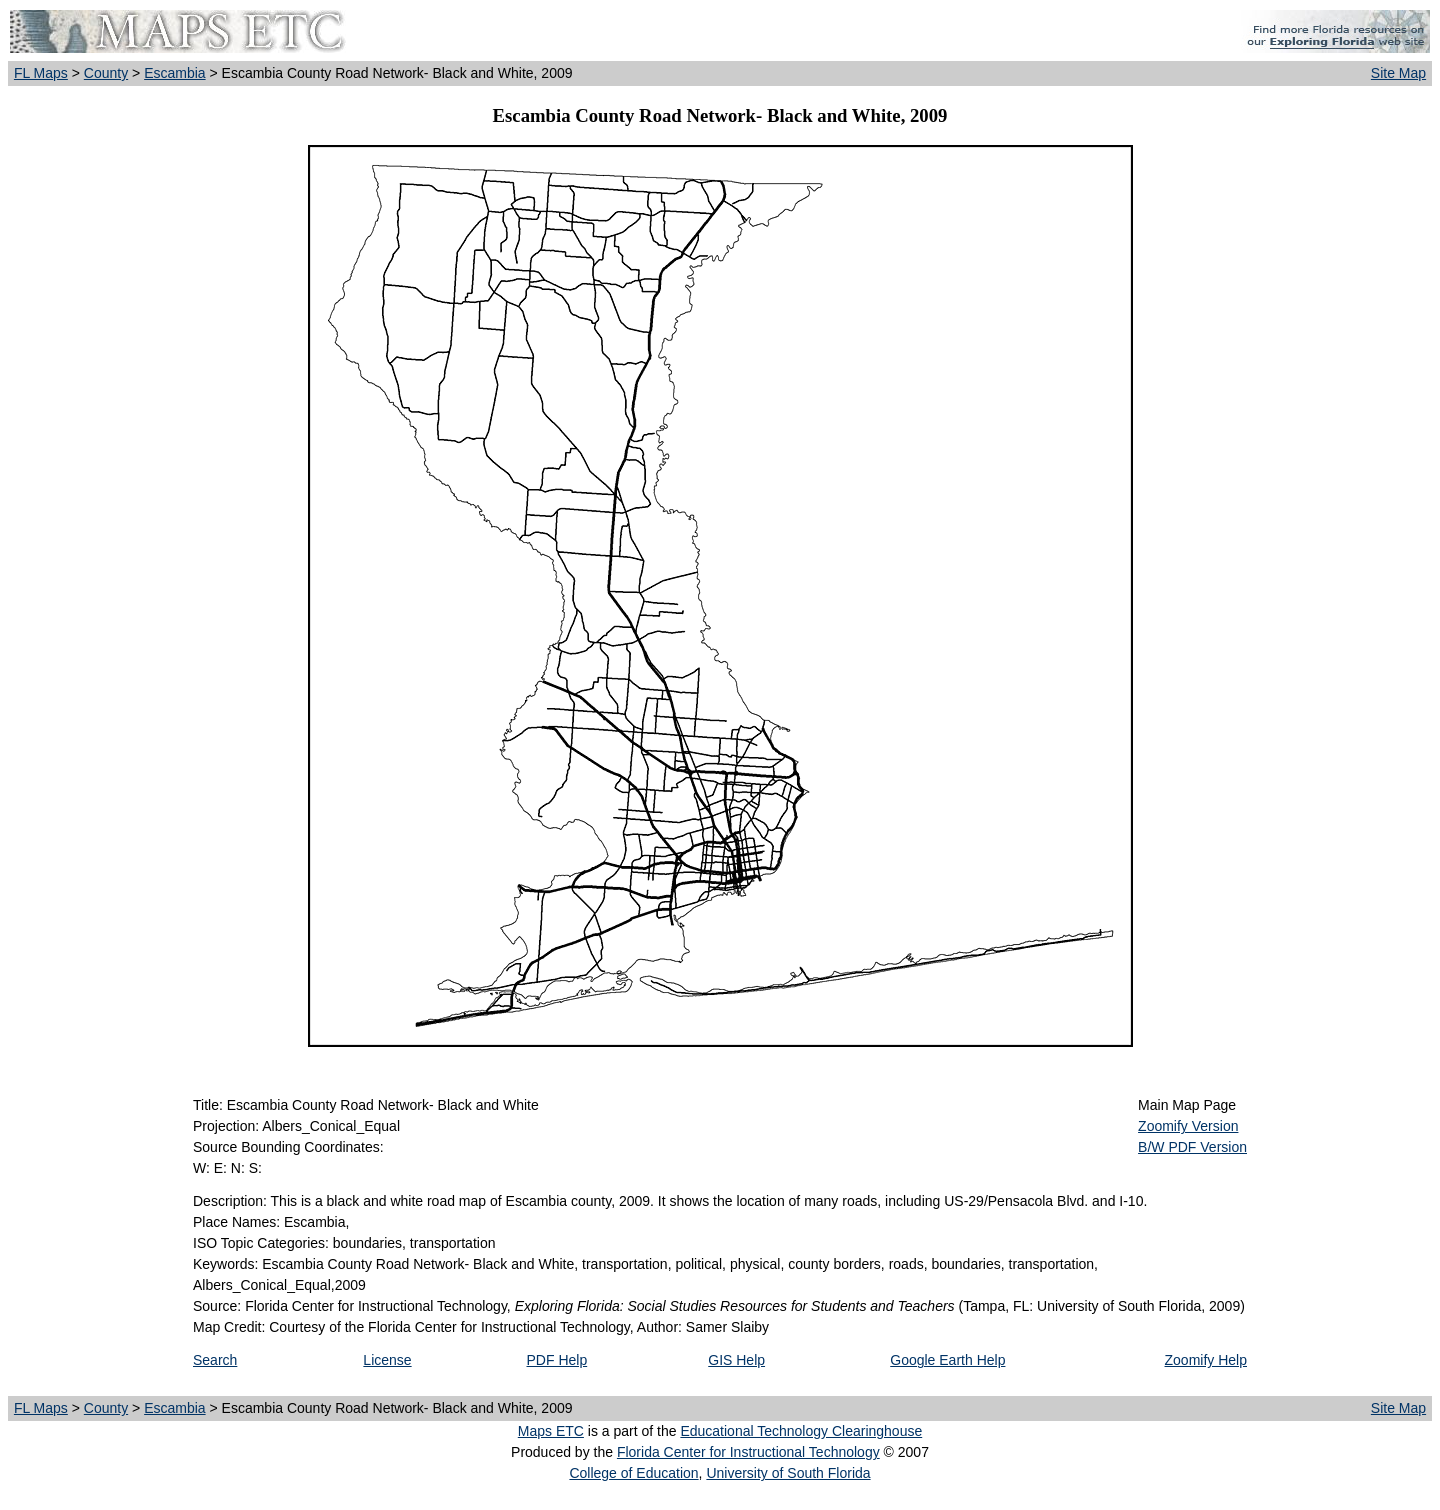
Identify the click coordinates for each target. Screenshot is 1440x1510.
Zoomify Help (1206, 1360)
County (106, 73)
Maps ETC (551, 1431)
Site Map (1398, 73)
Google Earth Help (947, 1360)
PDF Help (557, 1360)
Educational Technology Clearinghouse (801, 1431)
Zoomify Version (1188, 1126)
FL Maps (41, 73)
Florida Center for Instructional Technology (748, 1452)
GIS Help (736, 1360)
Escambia (174, 73)
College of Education (633, 1473)
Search (215, 1360)
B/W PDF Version (1192, 1147)
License (387, 1360)
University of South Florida (788, 1473)
